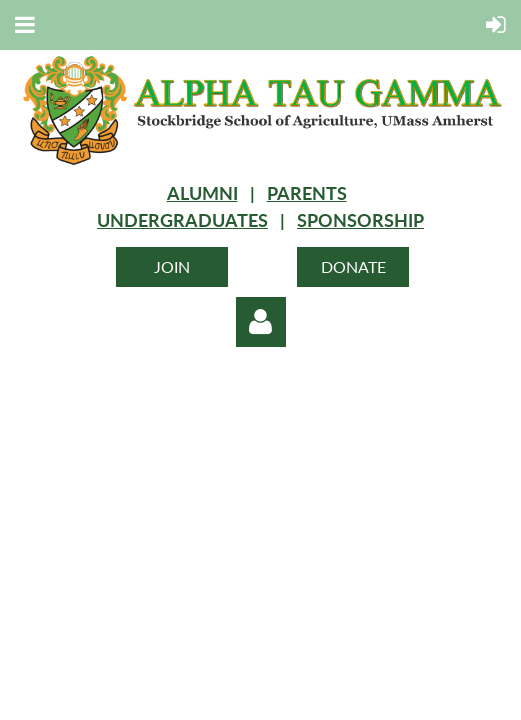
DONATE (353, 266)
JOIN (172, 266)
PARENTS (307, 193)
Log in (261, 322)
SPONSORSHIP (360, 220)
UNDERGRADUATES (182, 220)
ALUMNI (202, 193)
